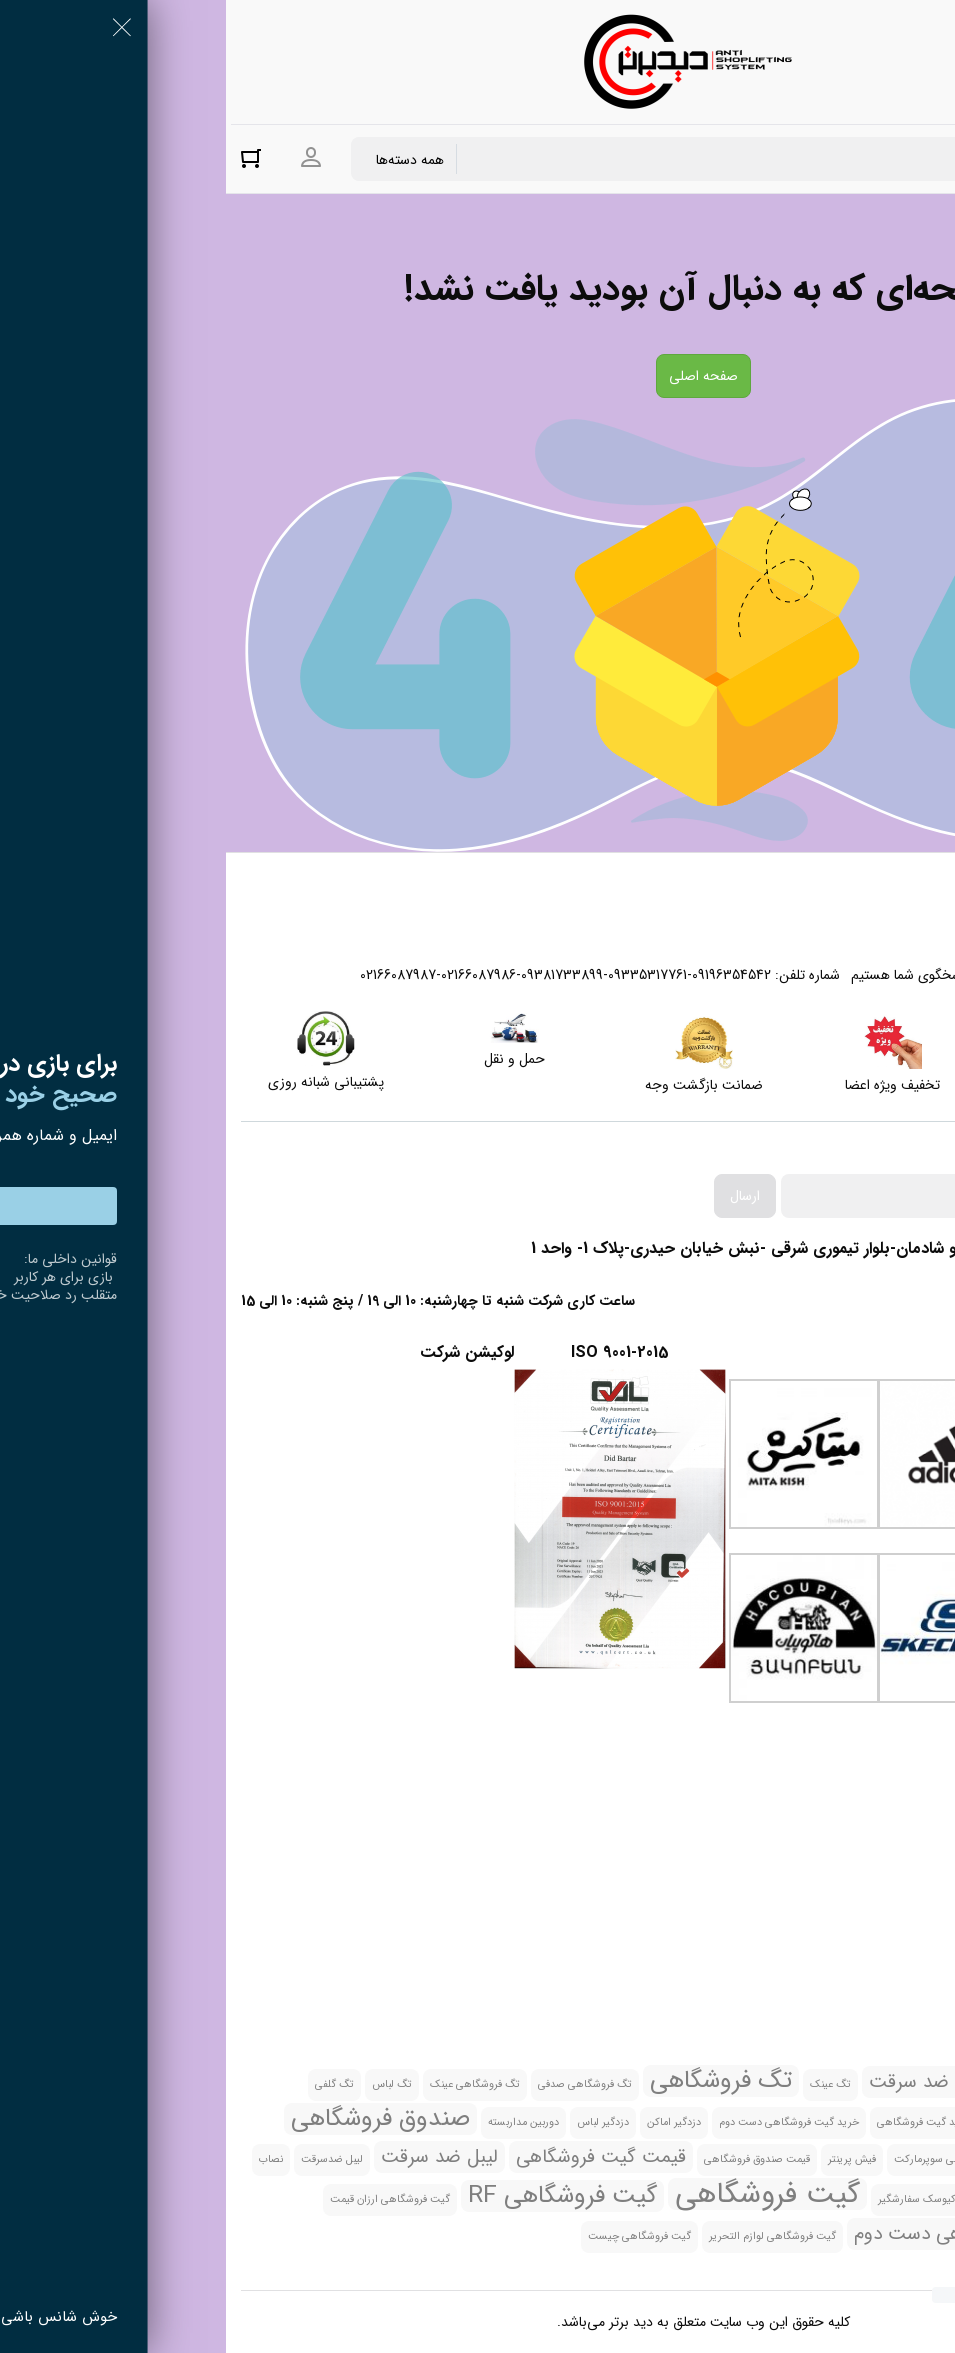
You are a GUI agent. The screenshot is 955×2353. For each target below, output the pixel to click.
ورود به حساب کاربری (85, 158)
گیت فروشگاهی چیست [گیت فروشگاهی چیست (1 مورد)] (413, 2236)
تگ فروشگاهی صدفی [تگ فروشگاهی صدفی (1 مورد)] (359, 2084)
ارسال (519, 1196)
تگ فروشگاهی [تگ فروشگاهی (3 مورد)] (495, 2081)
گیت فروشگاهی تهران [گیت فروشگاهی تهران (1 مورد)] (895, 2236)
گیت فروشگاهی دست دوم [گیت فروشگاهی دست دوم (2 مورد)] (729, 2234)
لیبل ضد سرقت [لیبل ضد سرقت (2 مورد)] (213, 2157)
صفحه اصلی (477, 376)
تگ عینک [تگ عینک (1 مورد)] (604, 2084)
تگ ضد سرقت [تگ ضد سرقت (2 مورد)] (699, 2082)
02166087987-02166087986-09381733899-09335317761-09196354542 (339, 975)
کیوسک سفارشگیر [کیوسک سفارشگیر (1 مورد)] (691, 2199)
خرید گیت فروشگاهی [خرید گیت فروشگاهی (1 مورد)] (698, 2122)
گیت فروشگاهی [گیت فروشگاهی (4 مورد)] (541, 2194)
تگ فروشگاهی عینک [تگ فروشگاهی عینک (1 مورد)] (249, 2084)
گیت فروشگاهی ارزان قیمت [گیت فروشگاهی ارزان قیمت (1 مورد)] (164, 2199)
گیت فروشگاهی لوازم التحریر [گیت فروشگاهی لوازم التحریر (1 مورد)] (546, 2236)
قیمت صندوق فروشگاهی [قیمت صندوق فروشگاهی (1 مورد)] (531, 2159)
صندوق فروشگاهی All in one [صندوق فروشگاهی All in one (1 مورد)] (880, 2159)
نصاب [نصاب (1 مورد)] (45, 2159)
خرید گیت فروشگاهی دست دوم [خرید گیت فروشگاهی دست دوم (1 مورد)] (563, 2122)
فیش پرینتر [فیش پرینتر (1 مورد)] (626, 2159)
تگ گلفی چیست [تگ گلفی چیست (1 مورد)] (906, 2122)
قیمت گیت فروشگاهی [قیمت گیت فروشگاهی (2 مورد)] (375, 2157)
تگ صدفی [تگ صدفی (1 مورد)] (795, 2084)
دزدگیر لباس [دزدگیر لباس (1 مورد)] (377, 2122)
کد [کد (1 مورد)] (753, 2199)
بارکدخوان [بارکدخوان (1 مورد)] (857, 2084)
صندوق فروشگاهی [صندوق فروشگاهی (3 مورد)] (154, 2119)
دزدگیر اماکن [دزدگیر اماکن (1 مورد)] (448, 2122)
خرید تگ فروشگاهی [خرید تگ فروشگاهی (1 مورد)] (807, 2122)
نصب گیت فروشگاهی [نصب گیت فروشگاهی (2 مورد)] (860, 2197)
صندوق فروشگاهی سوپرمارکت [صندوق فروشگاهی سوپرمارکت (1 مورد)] (733, 2159)
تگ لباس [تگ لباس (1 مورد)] (166, 2084)
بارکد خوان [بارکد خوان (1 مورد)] (920, 2084)
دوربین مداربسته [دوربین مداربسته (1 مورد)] (297, 2122)
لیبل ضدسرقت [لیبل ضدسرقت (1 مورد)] (106, 2159)
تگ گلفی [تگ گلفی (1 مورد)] (108, 2084)
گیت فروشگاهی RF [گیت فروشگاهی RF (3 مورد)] (336, 2196)
